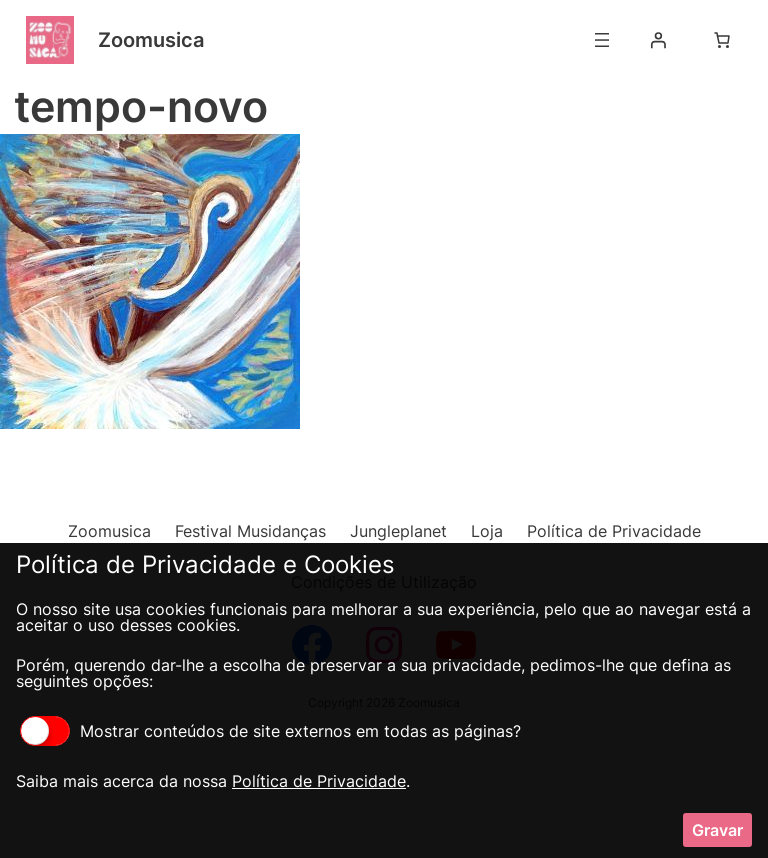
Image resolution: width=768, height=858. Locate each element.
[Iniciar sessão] (658, 40)
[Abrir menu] (602, 40)
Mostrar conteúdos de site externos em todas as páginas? (270, 731)
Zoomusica (151, 40)
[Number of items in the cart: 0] (722, 40)
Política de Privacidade (319, 781)
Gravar (717, 830)
